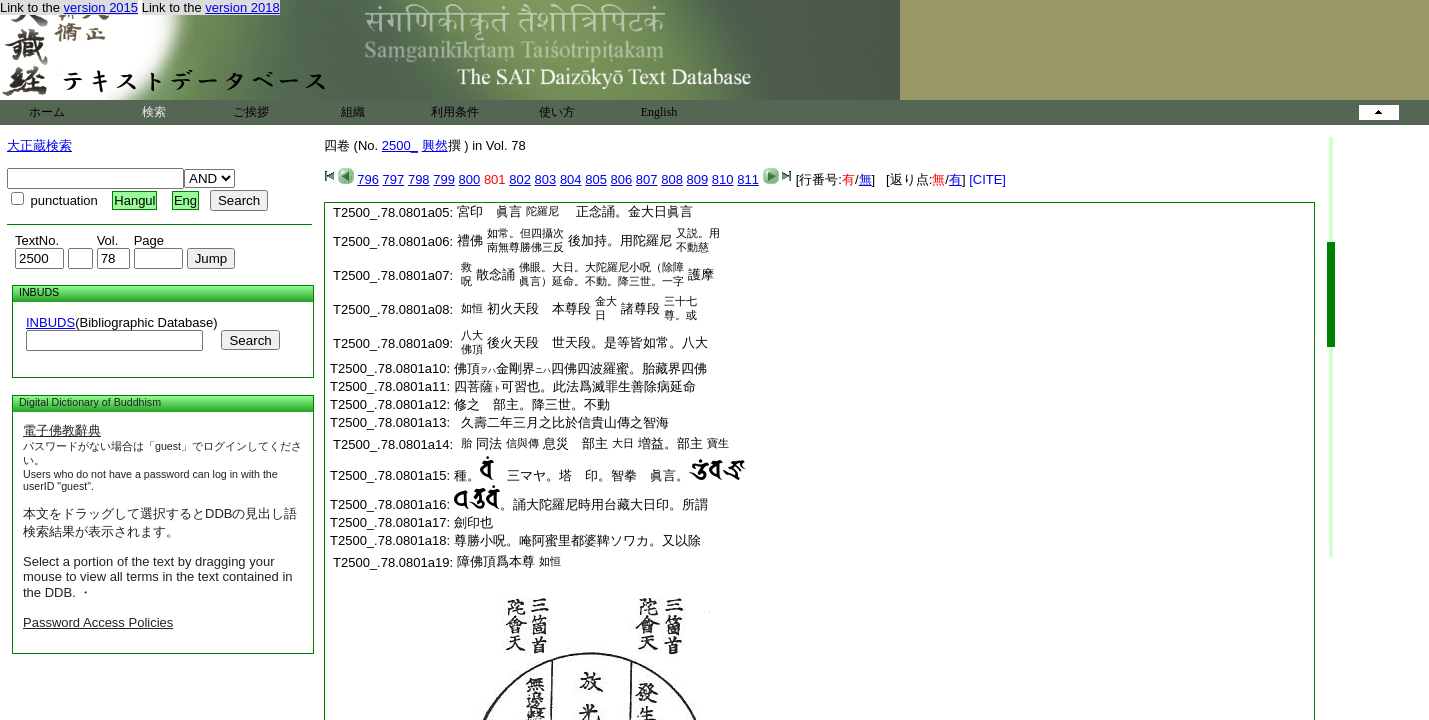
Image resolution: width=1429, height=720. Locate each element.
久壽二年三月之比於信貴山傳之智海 (561, 422)
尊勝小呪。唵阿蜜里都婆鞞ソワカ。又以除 (577, 540)
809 (698, 179)
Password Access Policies (98, 622)
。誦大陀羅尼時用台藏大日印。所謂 (581, 504)
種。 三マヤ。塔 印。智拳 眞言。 (600, 475)
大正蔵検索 (39, 145)
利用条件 (455, 112)
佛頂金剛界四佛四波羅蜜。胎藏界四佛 (580, 368)
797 (394, 179)
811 (748, 179)
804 (571, 179)
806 (622, 179)
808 (672, 179)
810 (723, 179)
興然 (435, 145)
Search (250, 340)
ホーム (47, 112)
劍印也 (473, 522)
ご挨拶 (251, 112)
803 (546, 179)
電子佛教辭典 (62, 430)
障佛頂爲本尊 (496, 561)
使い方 (557, 112)
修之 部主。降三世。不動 (532, 404)
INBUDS (50, 322)
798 (419, 179)
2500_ (400, 145)
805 (596, 179)
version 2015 (101, 7)
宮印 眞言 (489, 211)
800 (470, 179)
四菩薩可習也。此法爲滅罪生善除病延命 (575, 386)
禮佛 (470, 240)
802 (520, 179)
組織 (353, 112)
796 (368, 179)
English (659, 112)
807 (647, 179)
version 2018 (242, 7)
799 (444, 179)
